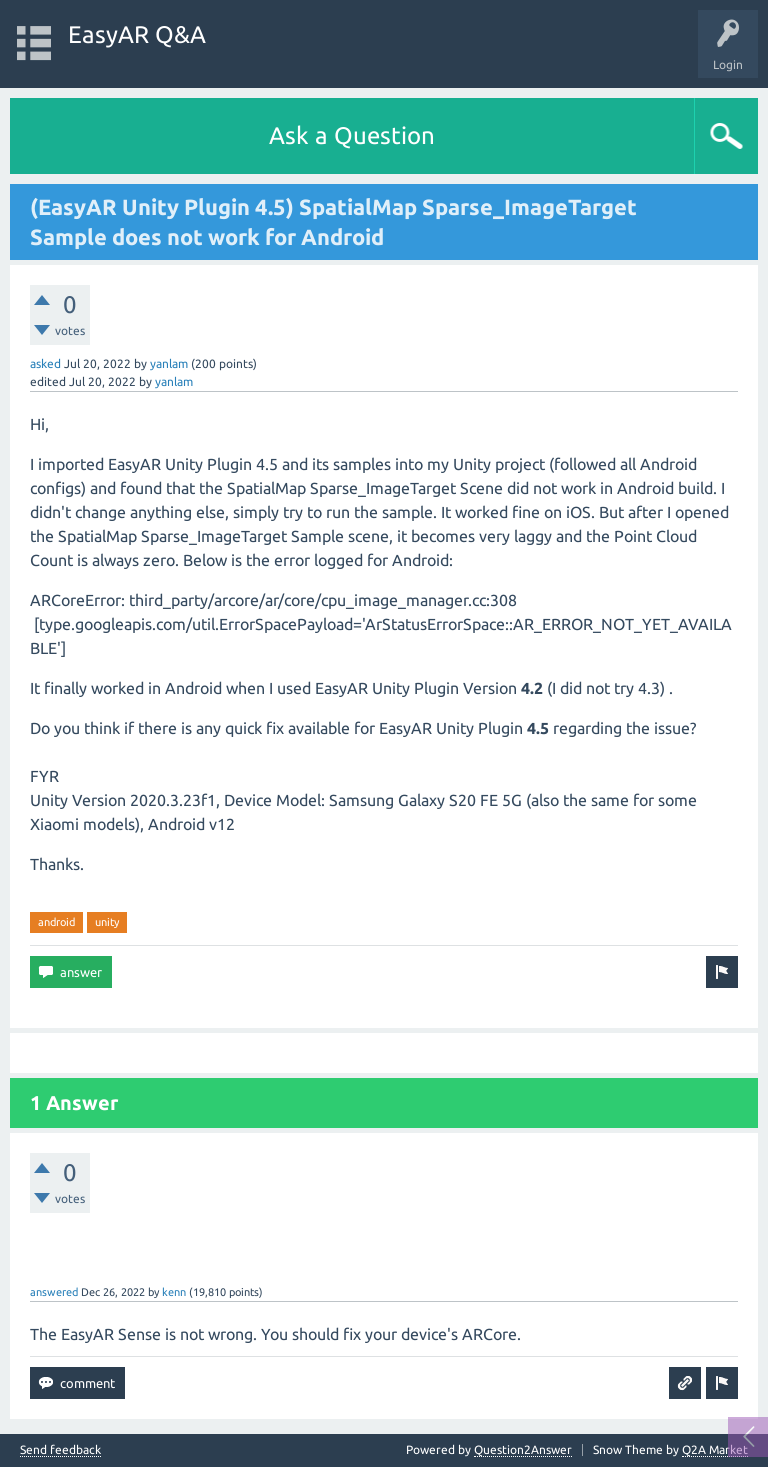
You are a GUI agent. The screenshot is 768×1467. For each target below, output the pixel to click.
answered (54, 1292)
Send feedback (60, 1450)
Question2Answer (523, 1449)
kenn (174, 1292)
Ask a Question (352, 135)
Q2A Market (715, 1449)
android (56, 922)
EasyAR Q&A (137, 34)
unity (107, 922)
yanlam (169, 363)
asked (45, 363)
